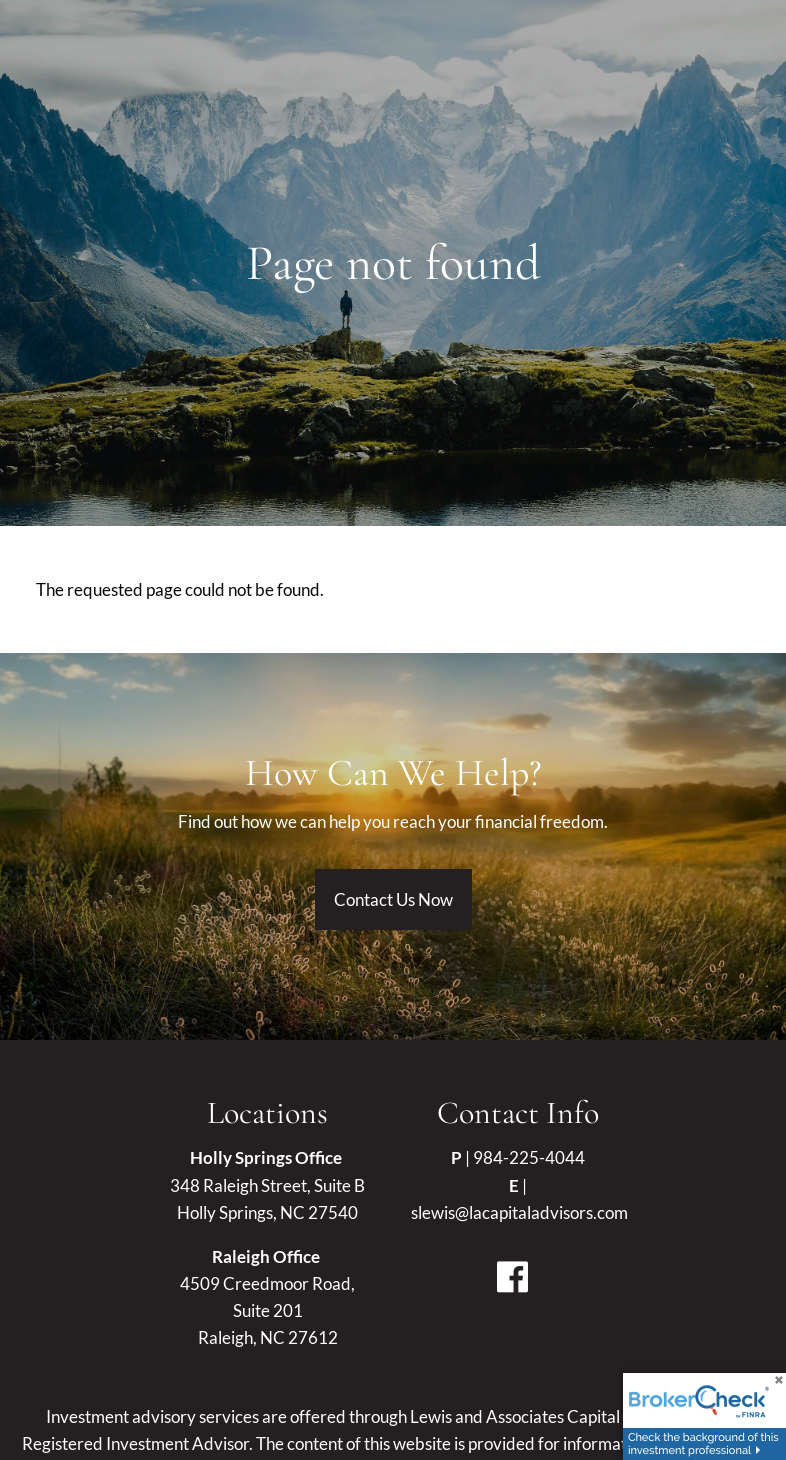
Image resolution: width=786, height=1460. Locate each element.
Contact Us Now (393, 899)
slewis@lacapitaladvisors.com (519, 1212)
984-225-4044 (529, 1157)
